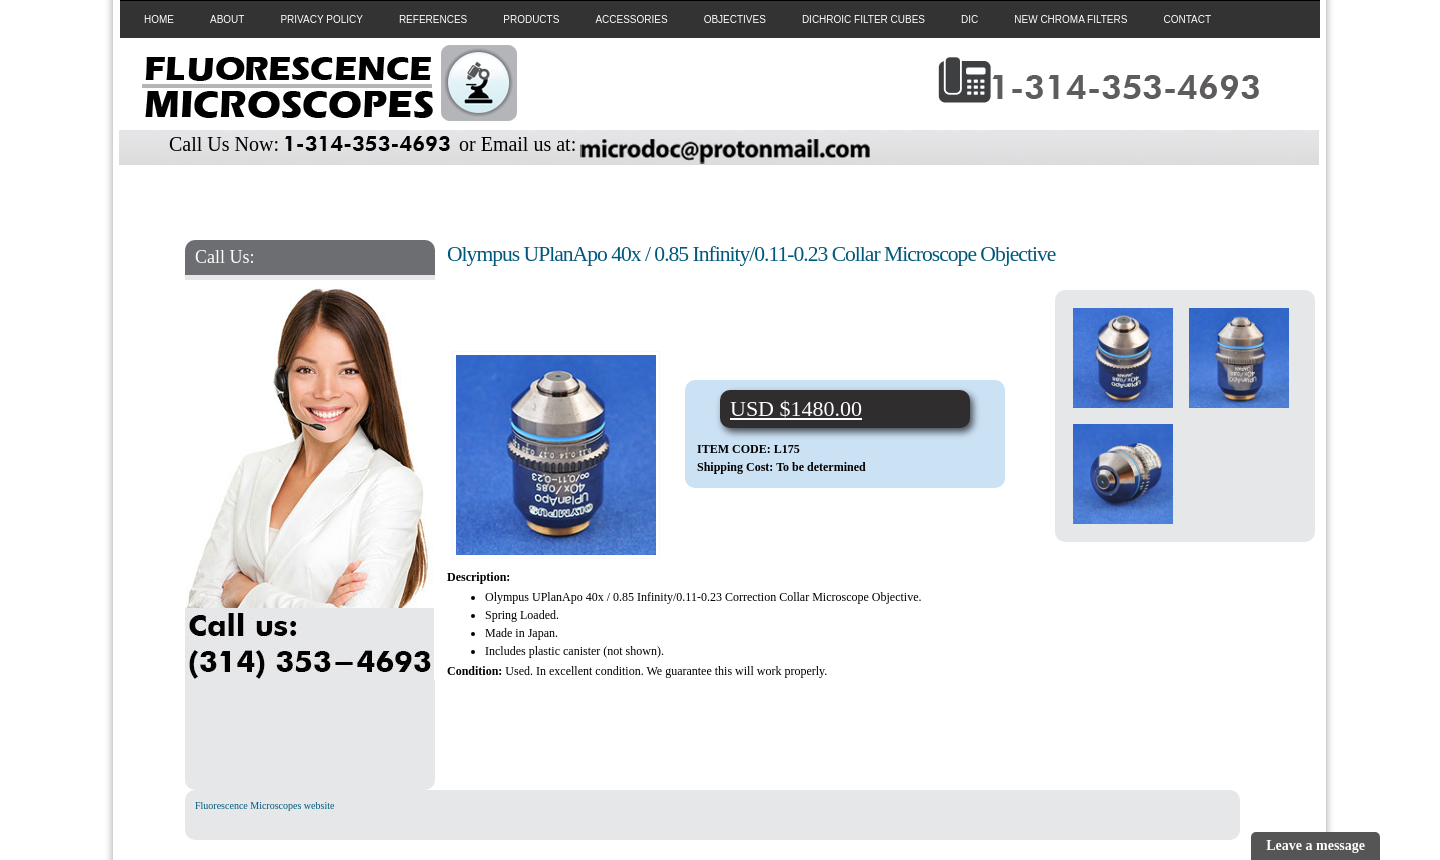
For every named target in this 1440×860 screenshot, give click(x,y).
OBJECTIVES (735, 19)
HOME (159, 19)
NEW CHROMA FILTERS (1070, 19)
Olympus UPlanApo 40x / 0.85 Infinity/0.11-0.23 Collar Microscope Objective (751, 254)
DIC (969, 19)
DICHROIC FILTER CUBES (863, 19)
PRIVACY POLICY (321, 19)
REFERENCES (433, 19)
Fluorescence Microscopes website (264, 805)
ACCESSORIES (631, 19)
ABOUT (227, 19)
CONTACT (1187, 19)
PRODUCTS (531, 19)
